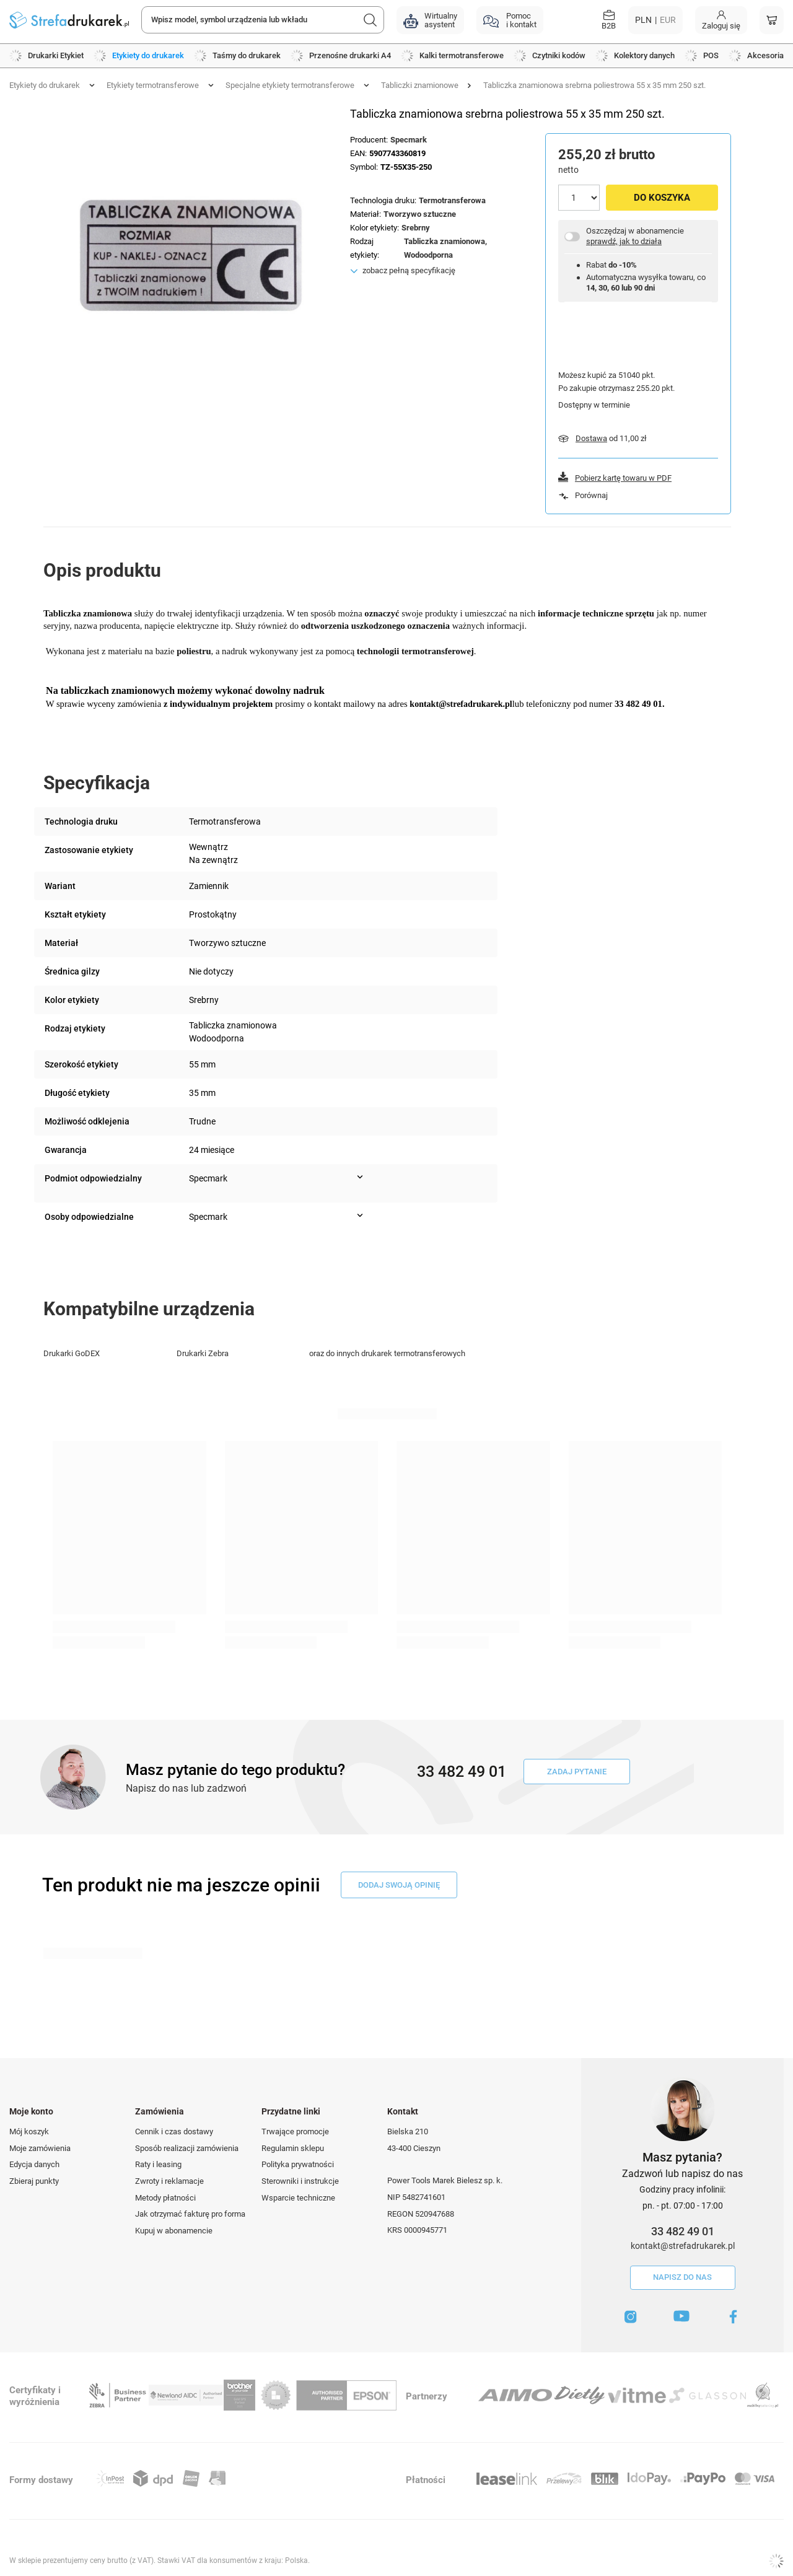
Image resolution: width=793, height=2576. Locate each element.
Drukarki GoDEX (71, 1353)
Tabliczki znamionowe (419, 85)
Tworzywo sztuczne (419, 214)
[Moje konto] (721, 20)
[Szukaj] (370, 19)
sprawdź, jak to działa (624, 241)
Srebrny (415, 227)
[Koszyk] (772, 20)
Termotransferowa (452, 200)
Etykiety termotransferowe (153, 85)
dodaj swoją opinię (399, 1885)
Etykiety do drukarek (44, 85)
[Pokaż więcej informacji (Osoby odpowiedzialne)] (360, 1215)
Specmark (408, 139)
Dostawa (591, 438)
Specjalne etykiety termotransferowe (290, 85)
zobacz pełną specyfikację (408, 270)
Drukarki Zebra (203, 1353)
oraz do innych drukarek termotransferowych (387, 1353)
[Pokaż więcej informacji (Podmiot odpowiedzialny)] (360, 1177)
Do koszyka (662, 197)
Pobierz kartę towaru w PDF (623, 478)
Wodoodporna (428, 255)
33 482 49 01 (682, 2231)
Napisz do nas (682, 2277)
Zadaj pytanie (577, 1771)
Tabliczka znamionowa (444, 241)
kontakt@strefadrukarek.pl (683, 2246)
